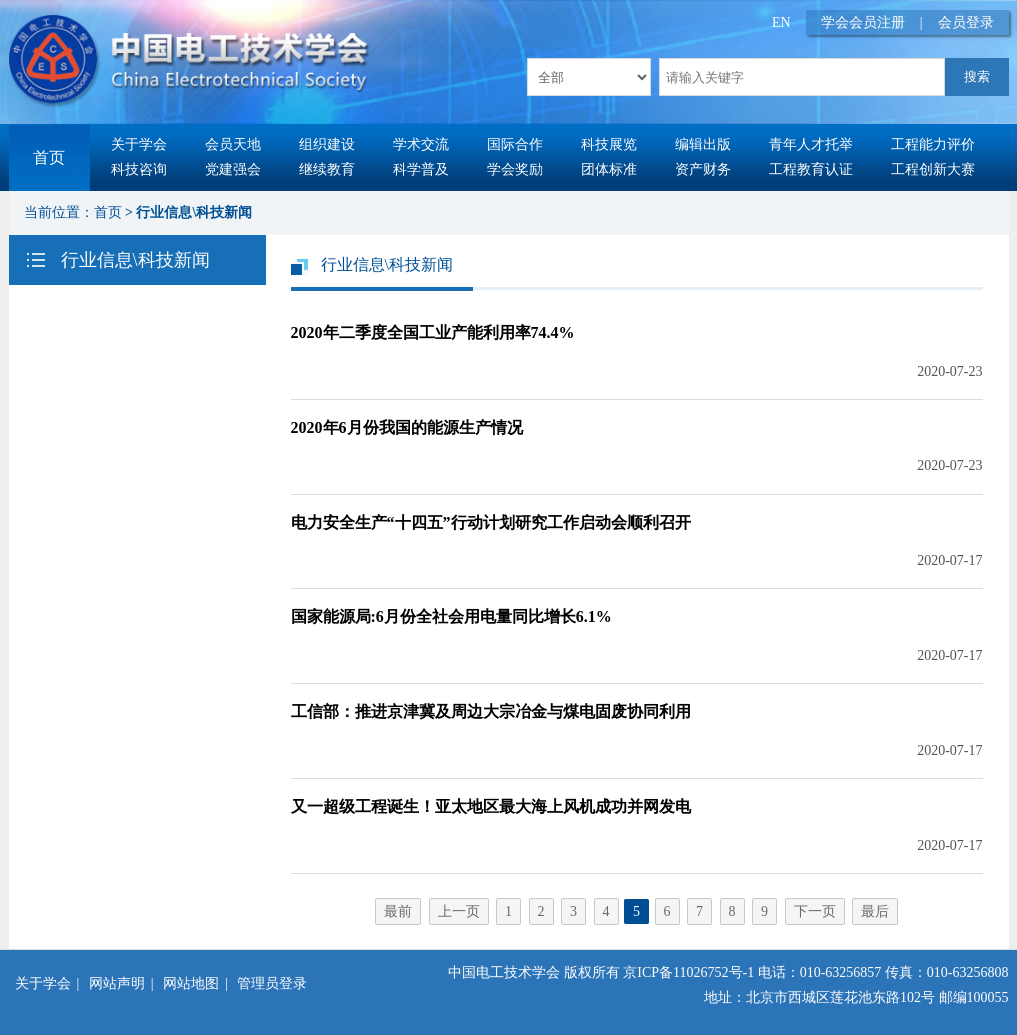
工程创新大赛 (933, 169)
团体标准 (609, 169)
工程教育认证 (811, 169)
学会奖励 (515, 169)
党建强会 (233, 169)
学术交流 (421, 144)
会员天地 (233, 144)
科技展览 (609, 144)
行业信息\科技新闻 (194, 212)
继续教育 (327, 169)
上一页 (459, 911)
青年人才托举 (811, 144)
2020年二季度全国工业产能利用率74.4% (433, 332)
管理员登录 (272, 983)
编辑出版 (703, 144)
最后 (875, 911)
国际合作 (515, 144)
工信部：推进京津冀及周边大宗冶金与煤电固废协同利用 (491, 711)
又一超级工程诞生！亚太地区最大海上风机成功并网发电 (491, 806)
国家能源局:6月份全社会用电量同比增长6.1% (451, 616)
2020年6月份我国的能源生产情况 (407, 427)
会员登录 (966, 22)
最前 (398, 911)
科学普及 (421, 169)
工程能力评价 (933, 144)
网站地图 (191, 983)
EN (781, 22)
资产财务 (703, 169)
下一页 (815, 911)
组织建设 (327, 144)
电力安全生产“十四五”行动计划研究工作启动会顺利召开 (491, 522)
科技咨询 (139, 169)
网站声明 (117, 983)
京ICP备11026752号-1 (688, 972)
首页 (49, 157)
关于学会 (139, 144)
